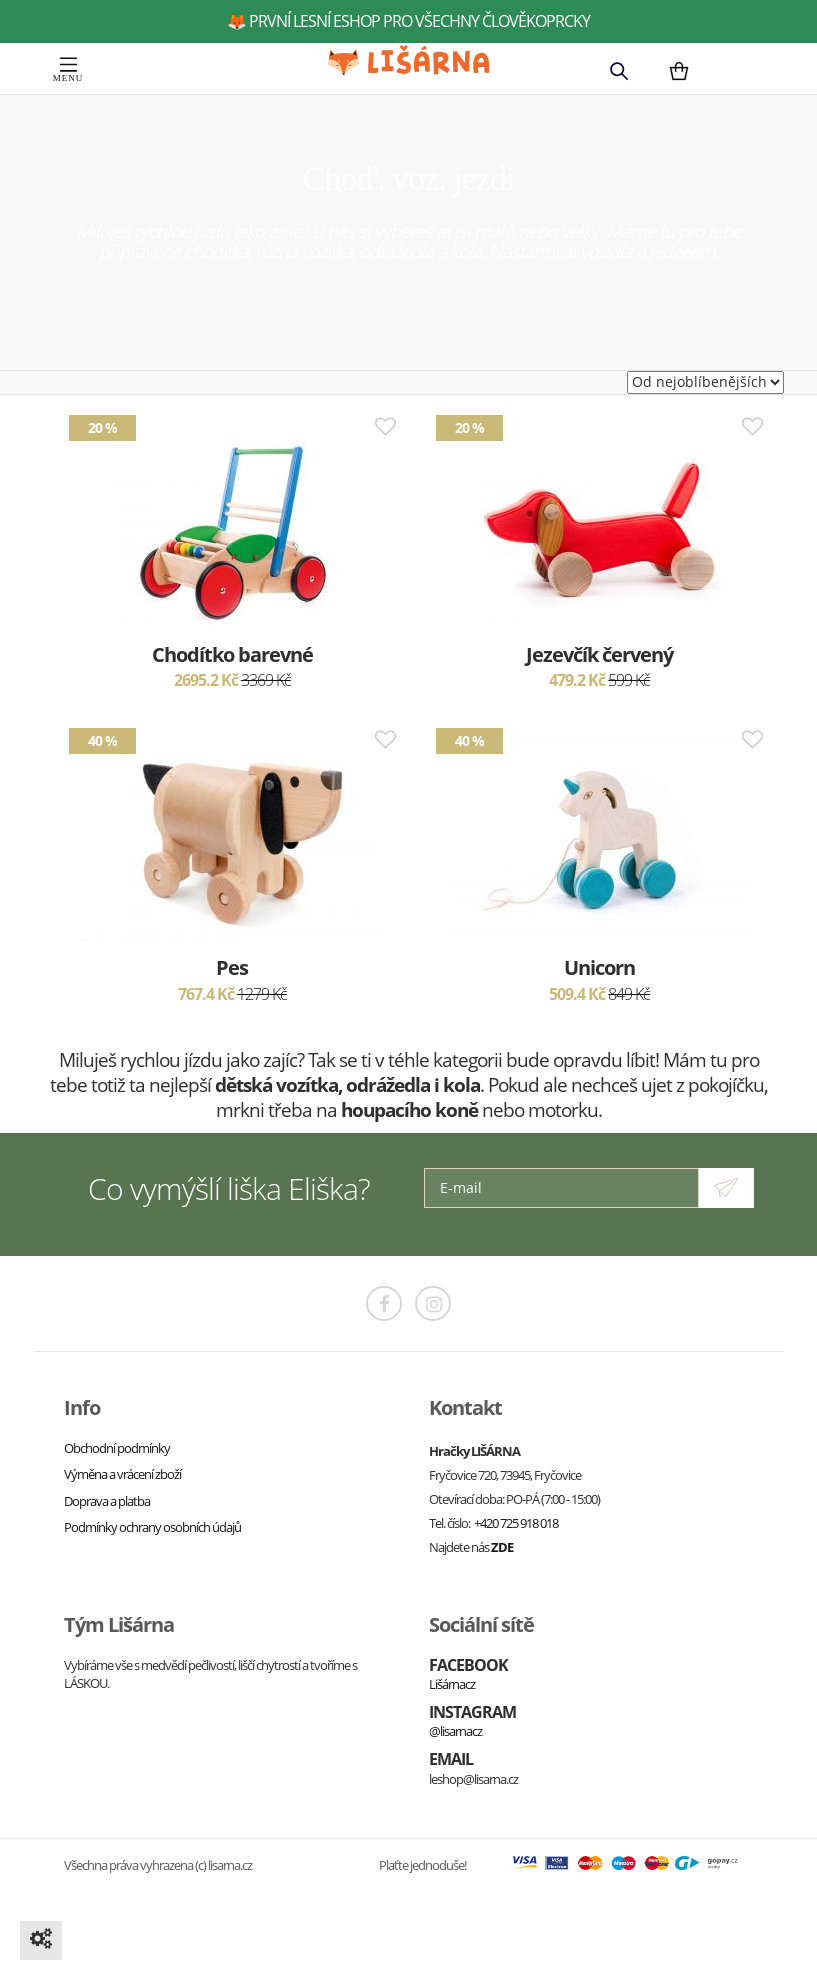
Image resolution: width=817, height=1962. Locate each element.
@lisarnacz (455, 1731)
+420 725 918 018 (516, 1523)
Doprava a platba (107, 1501)
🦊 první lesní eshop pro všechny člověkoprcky (408, 21)
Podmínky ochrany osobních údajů (152, 1527)
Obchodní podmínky (117, 1448)
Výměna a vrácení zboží (122, 1474)
